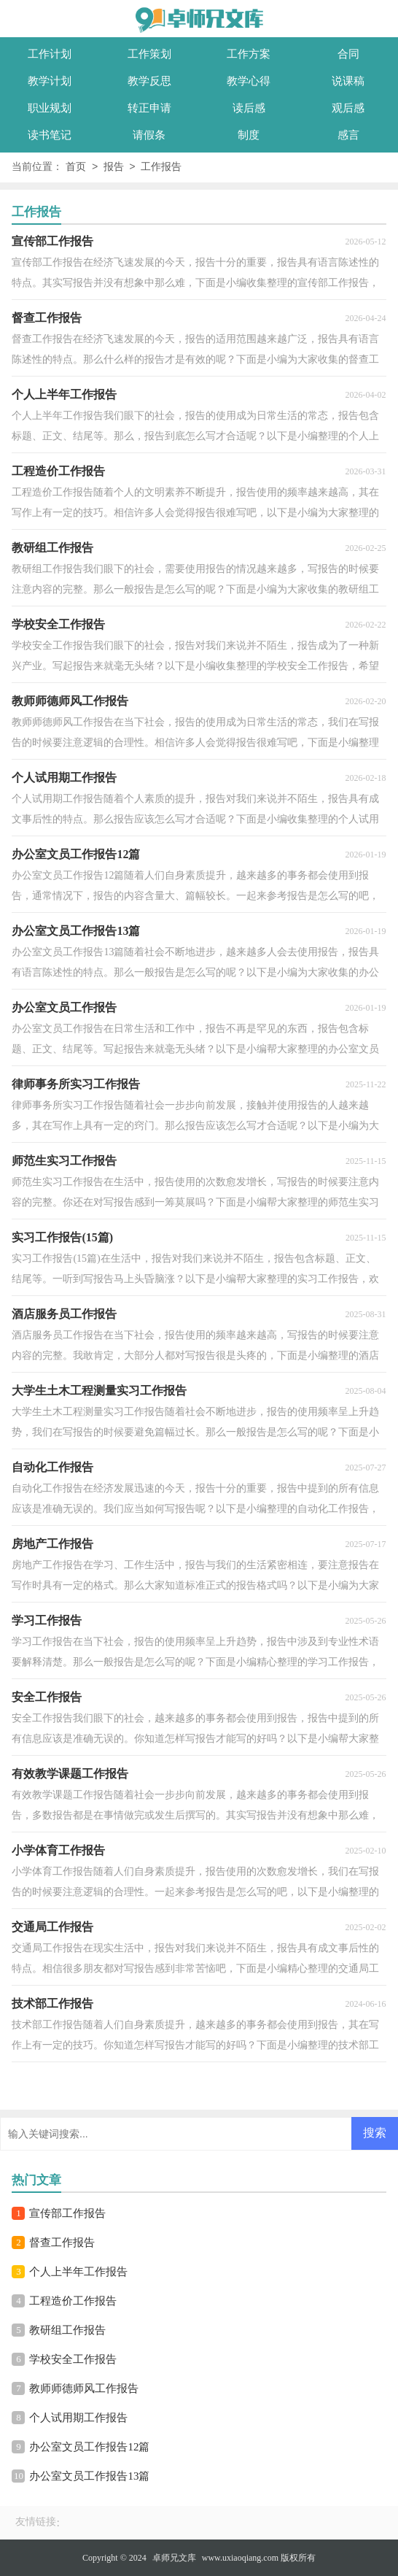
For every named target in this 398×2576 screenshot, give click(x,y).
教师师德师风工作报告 (83, 2388)
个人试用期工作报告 (78, 2417)
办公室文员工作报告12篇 (89, 2447)
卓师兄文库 (174, 2558)
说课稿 (348, 81)
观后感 (348, 108)
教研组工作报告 (67, 2330)
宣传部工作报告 (67, 2213)
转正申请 (149, 108)
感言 (348, 135)
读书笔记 (49, 135)
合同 (348, 54)
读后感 (249, 108)
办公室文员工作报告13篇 (89, 2476)
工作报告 (161, 167)
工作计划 (49, 54)
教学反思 (149, 81)
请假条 (149, 135)
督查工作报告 (62, 2242)
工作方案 (248, 54)
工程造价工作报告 (73, 2301)
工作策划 (149, 54)
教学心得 (248, 81)
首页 (76, 167)
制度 (249, 135)
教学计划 (49, 81)
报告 (114, 167)
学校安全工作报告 (73, 2359)
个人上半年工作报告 (78, 2272)
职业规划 (49, 108)
